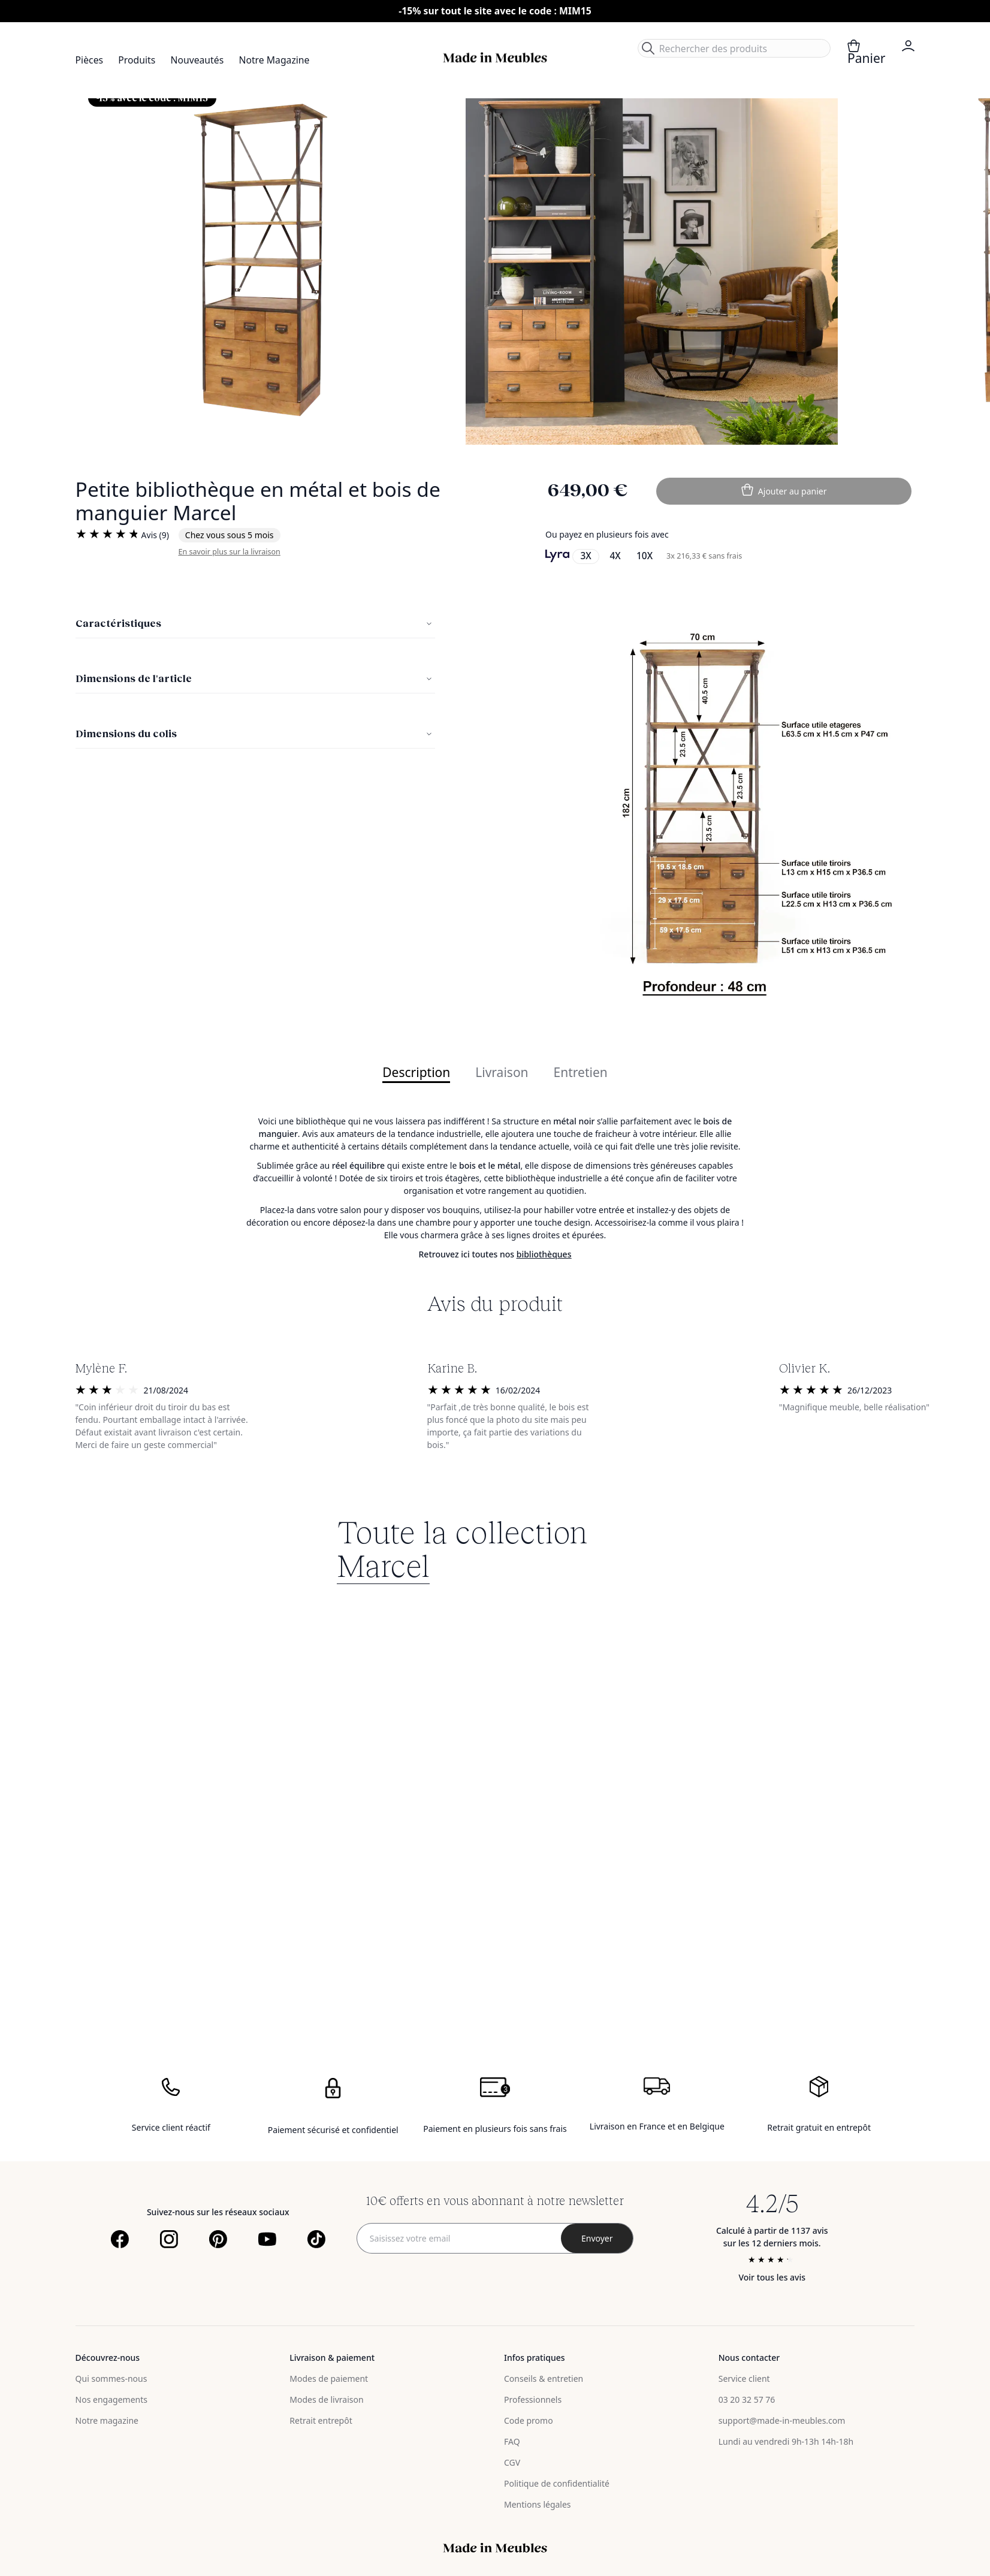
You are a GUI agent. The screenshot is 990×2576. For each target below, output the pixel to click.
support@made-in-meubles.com (782, 2420)
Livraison (501, 1073)
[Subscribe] (597, 2238)
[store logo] (495, 58)
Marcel (383, 1564)
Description (416, 1073)
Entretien (581, 1073)
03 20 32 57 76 (747, 2399)
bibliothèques (544, 1254)
